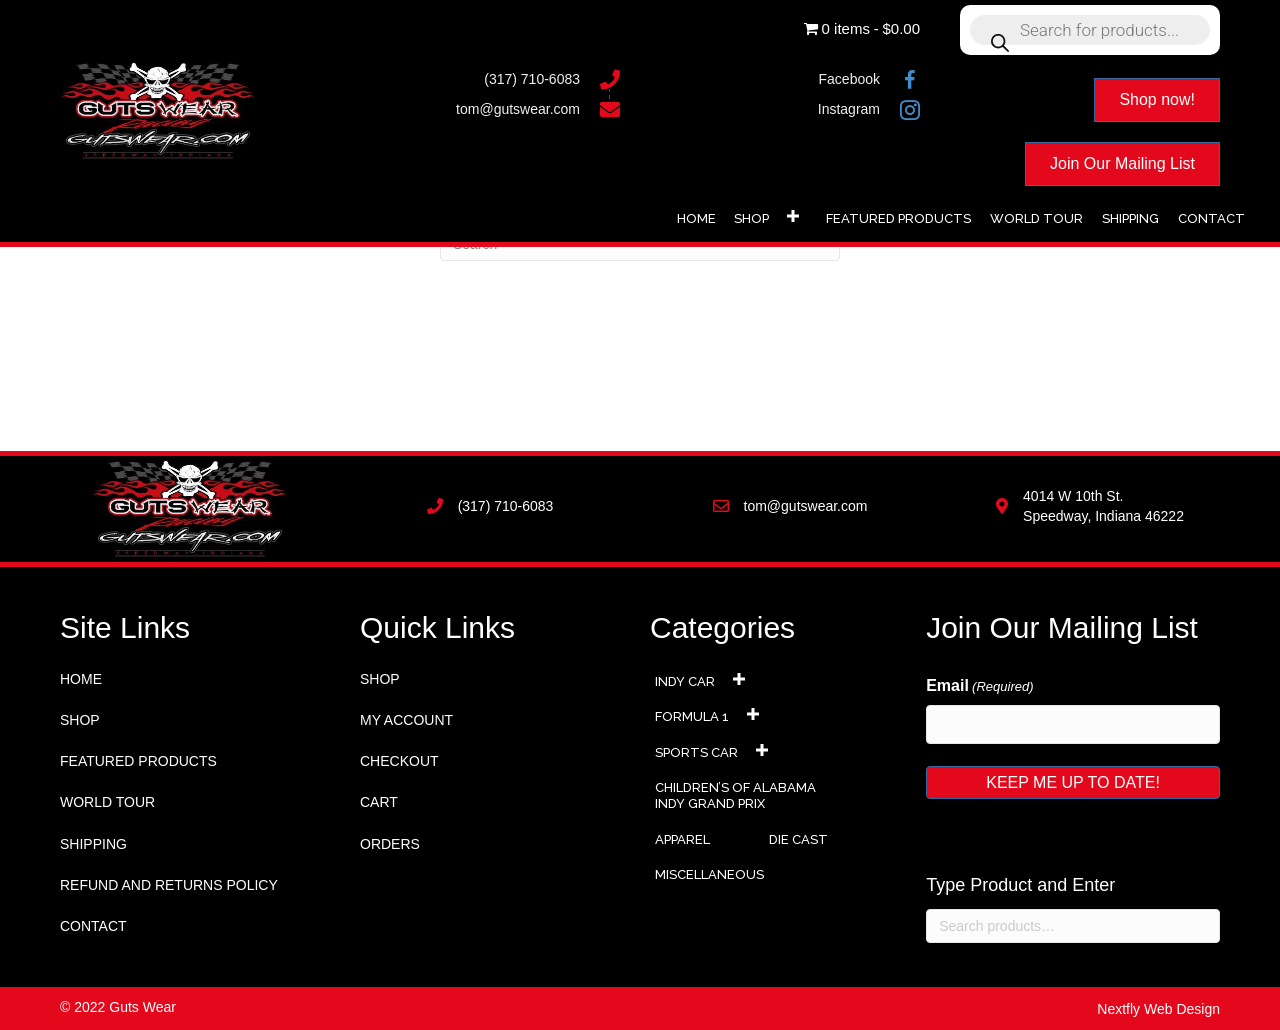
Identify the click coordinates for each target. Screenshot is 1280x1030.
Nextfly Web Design (1158, 1009)
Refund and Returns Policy (169, 885)
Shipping (93, 844)
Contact (93, 926)
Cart (379, 802)
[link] (696, 216)
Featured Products (138, 761)
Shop (80, 720)
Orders (390, 844)
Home (81, 679)
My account (406, 720)
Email (979, 687)
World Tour (107, 802)
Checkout (399, 761)
